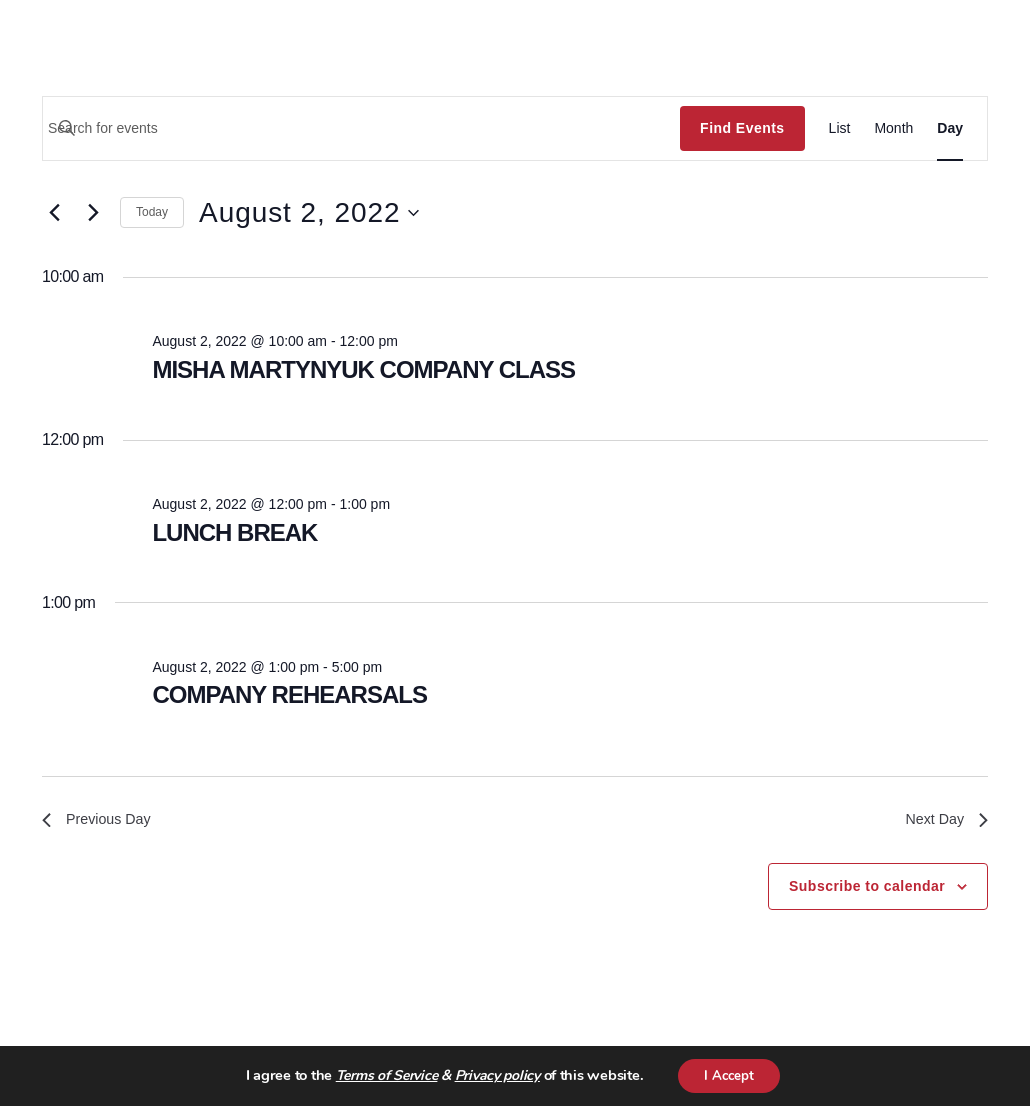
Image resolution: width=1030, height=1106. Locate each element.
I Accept (729, 1074)
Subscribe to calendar (867, 890)
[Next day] (93, 213)
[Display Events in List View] (840, 128)
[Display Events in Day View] (950, 128)
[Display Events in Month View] (893, 128)
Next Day (943, 821)
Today (152, 212)
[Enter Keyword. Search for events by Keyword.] (361, 128)
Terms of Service (382, 1075)
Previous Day (101, 821)
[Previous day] (54, 213)
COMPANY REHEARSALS (289, 694)
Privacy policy (492, 1075)
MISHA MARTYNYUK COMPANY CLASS (363, 369)
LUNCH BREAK (234, 532)
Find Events (742, 128)
